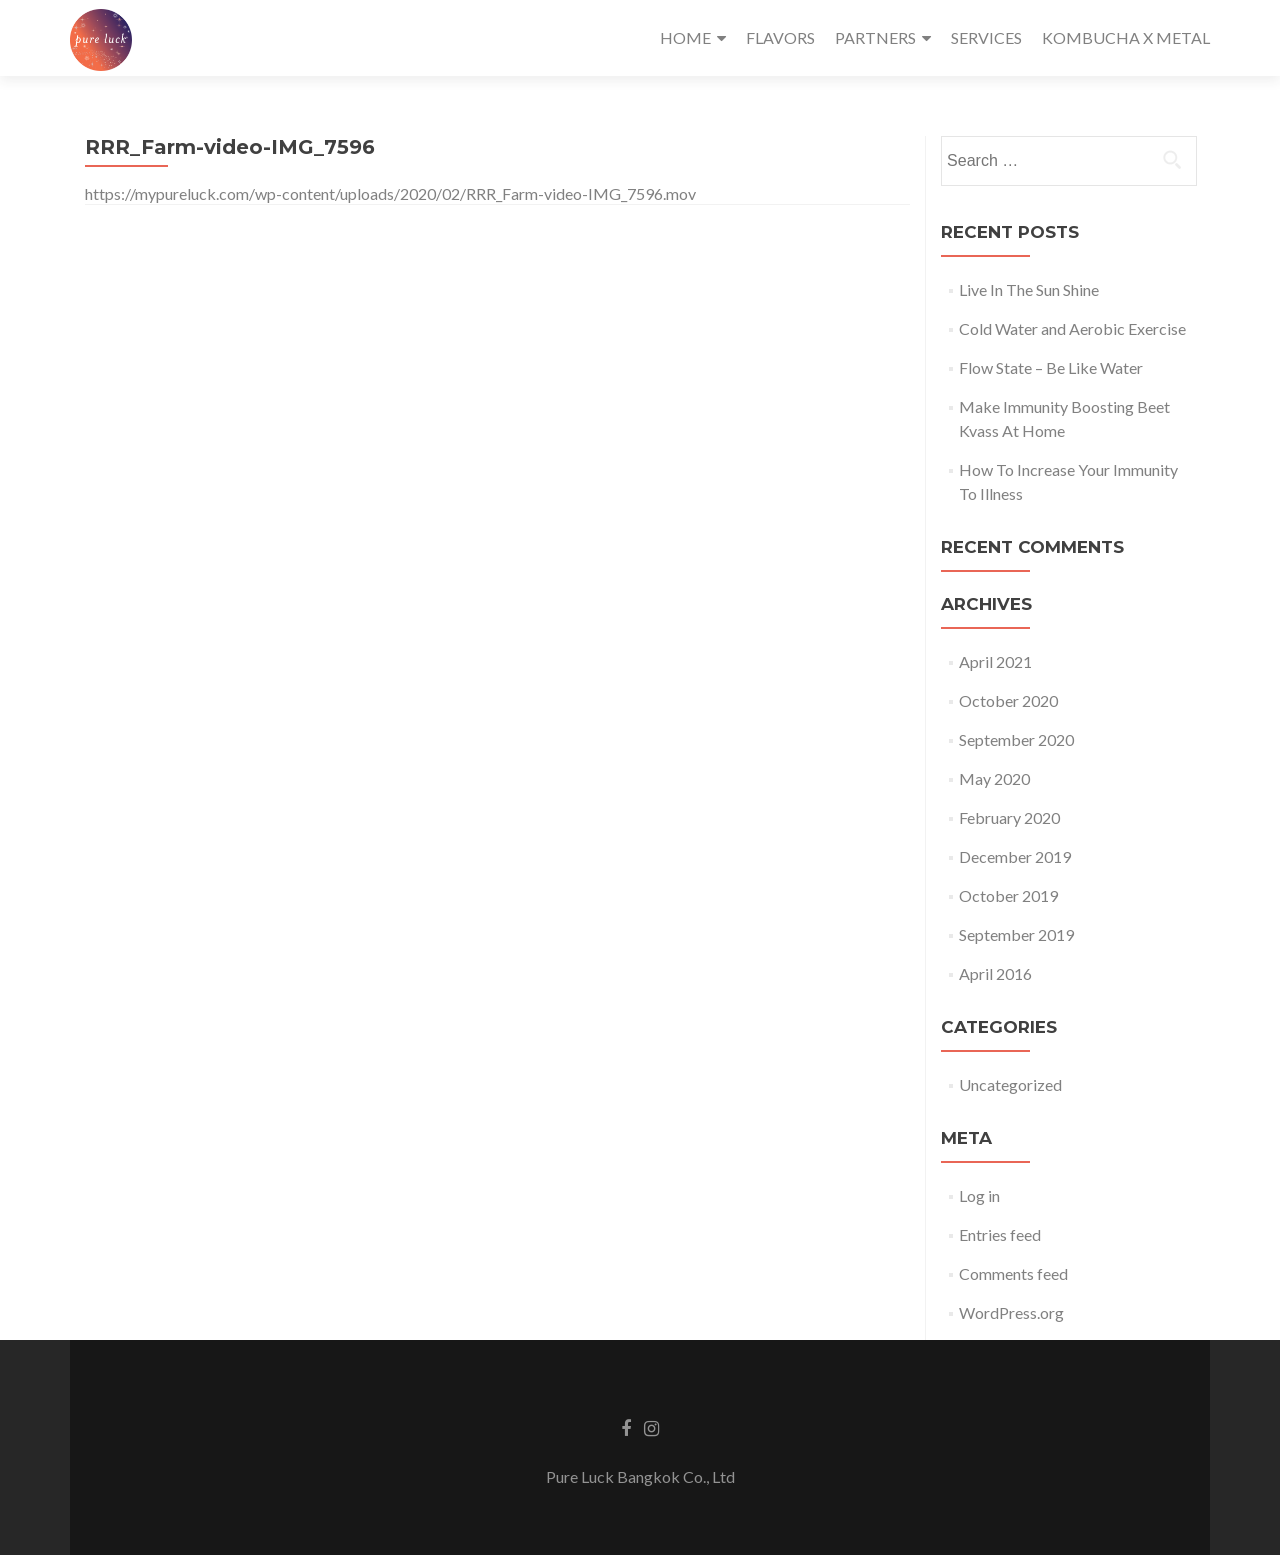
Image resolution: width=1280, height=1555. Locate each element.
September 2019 (1016, 934)
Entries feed (1000, 1234)
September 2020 (1016, 739)
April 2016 (995, 973)
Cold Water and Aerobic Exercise (1072, 328)
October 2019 (1008, 895)
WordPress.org (1011, 1312)
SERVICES (986, 37)
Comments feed (1013, 1273)
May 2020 (994, 778)
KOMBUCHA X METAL (1126, 37)
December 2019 (1015, 856)
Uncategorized (1010, 1084)
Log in (979, 1195)
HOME (685, 37)
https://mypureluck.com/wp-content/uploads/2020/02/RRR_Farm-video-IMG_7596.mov (390, 193)
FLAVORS (780, 37)
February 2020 (1009, 817)
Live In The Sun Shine (1029, 289)
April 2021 (995, 661)
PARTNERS (875, 37)
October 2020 (1008, 700)
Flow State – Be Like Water (1051, 367)
